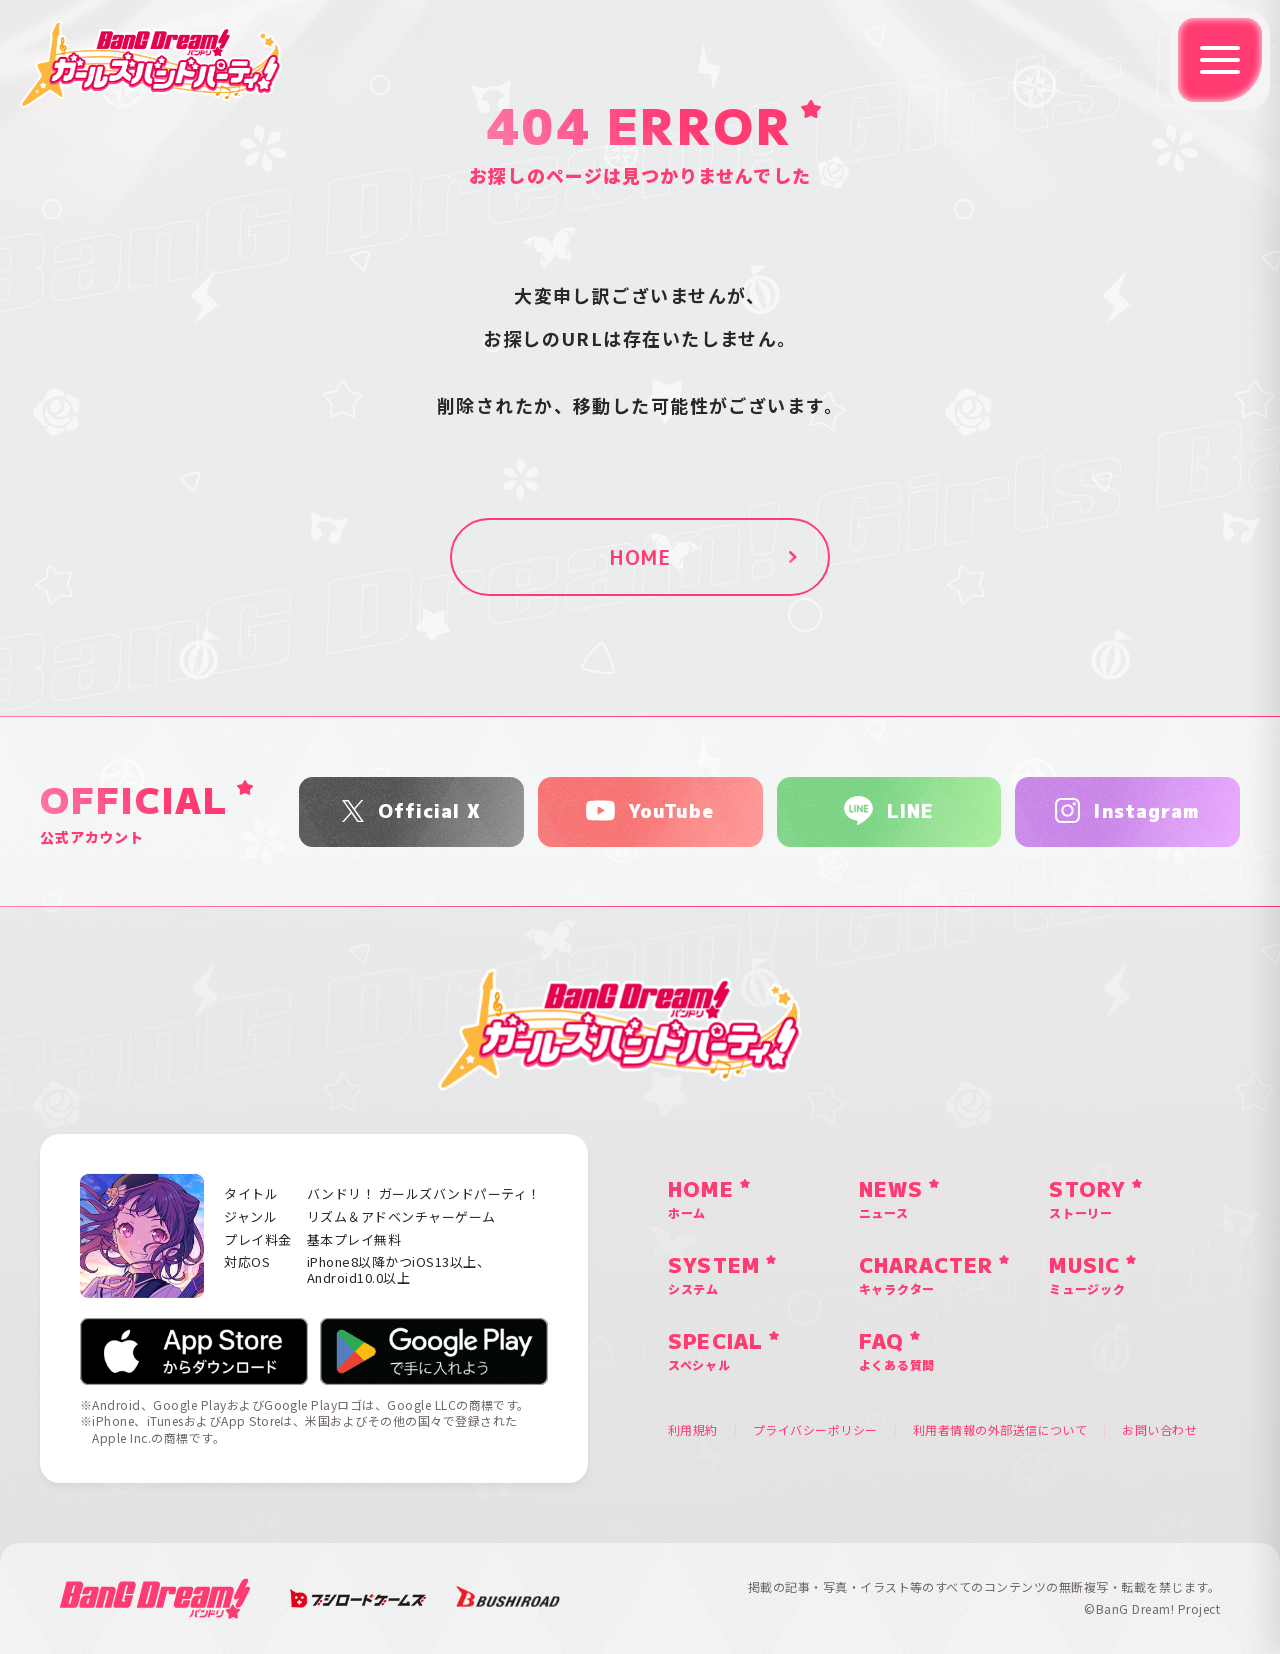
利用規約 (693, 1430)
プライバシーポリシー (815, 1430)
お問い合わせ (1159, 1430)
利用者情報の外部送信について (1000, 1430)
